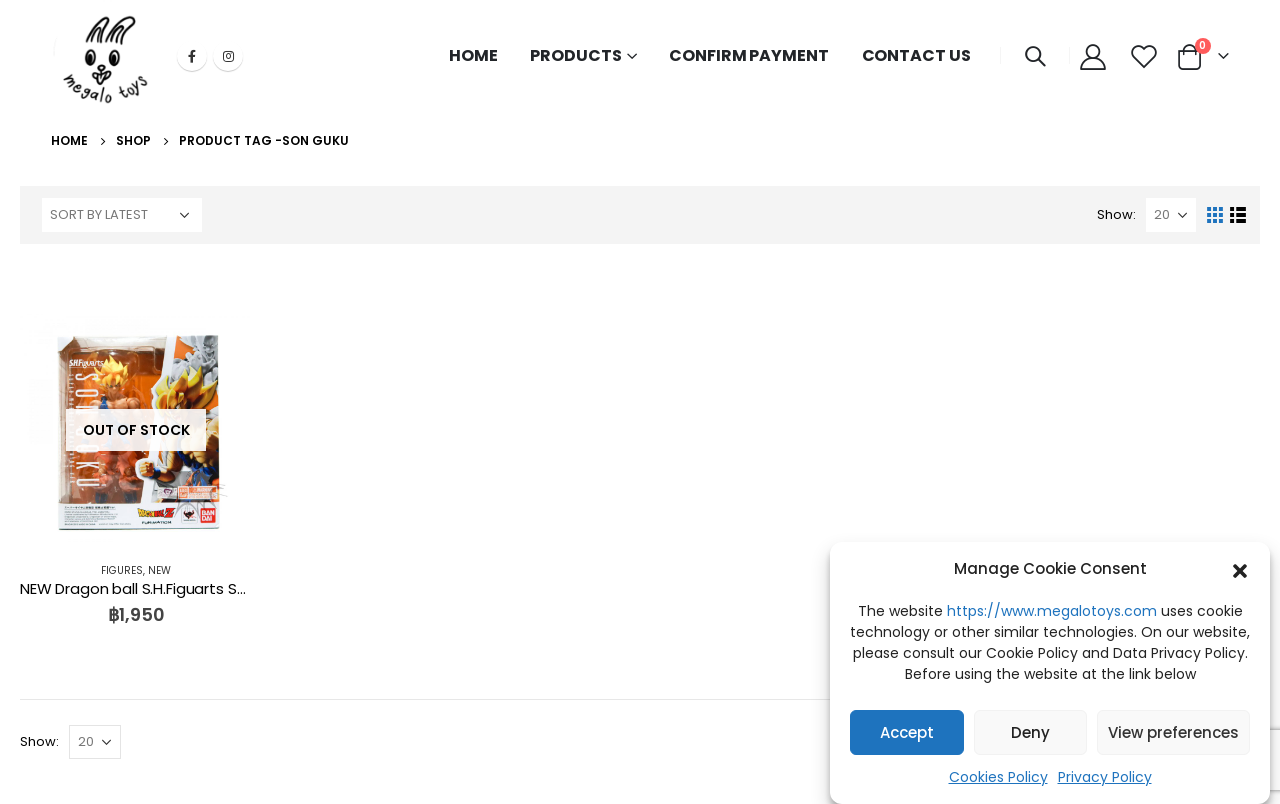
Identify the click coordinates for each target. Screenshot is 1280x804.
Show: (1116, 214)
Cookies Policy (998, 777)
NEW (159, 570)
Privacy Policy (1105, 777)
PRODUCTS (575, 55)
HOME (473, 55)
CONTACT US (916, 55)
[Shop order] (122, 215)
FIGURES (122, 570)
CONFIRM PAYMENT (748, 55)
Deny (1030, 732)
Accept (907, 732)
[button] (1240, 569)
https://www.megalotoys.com (1052, 611)
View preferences (1173, 732)
